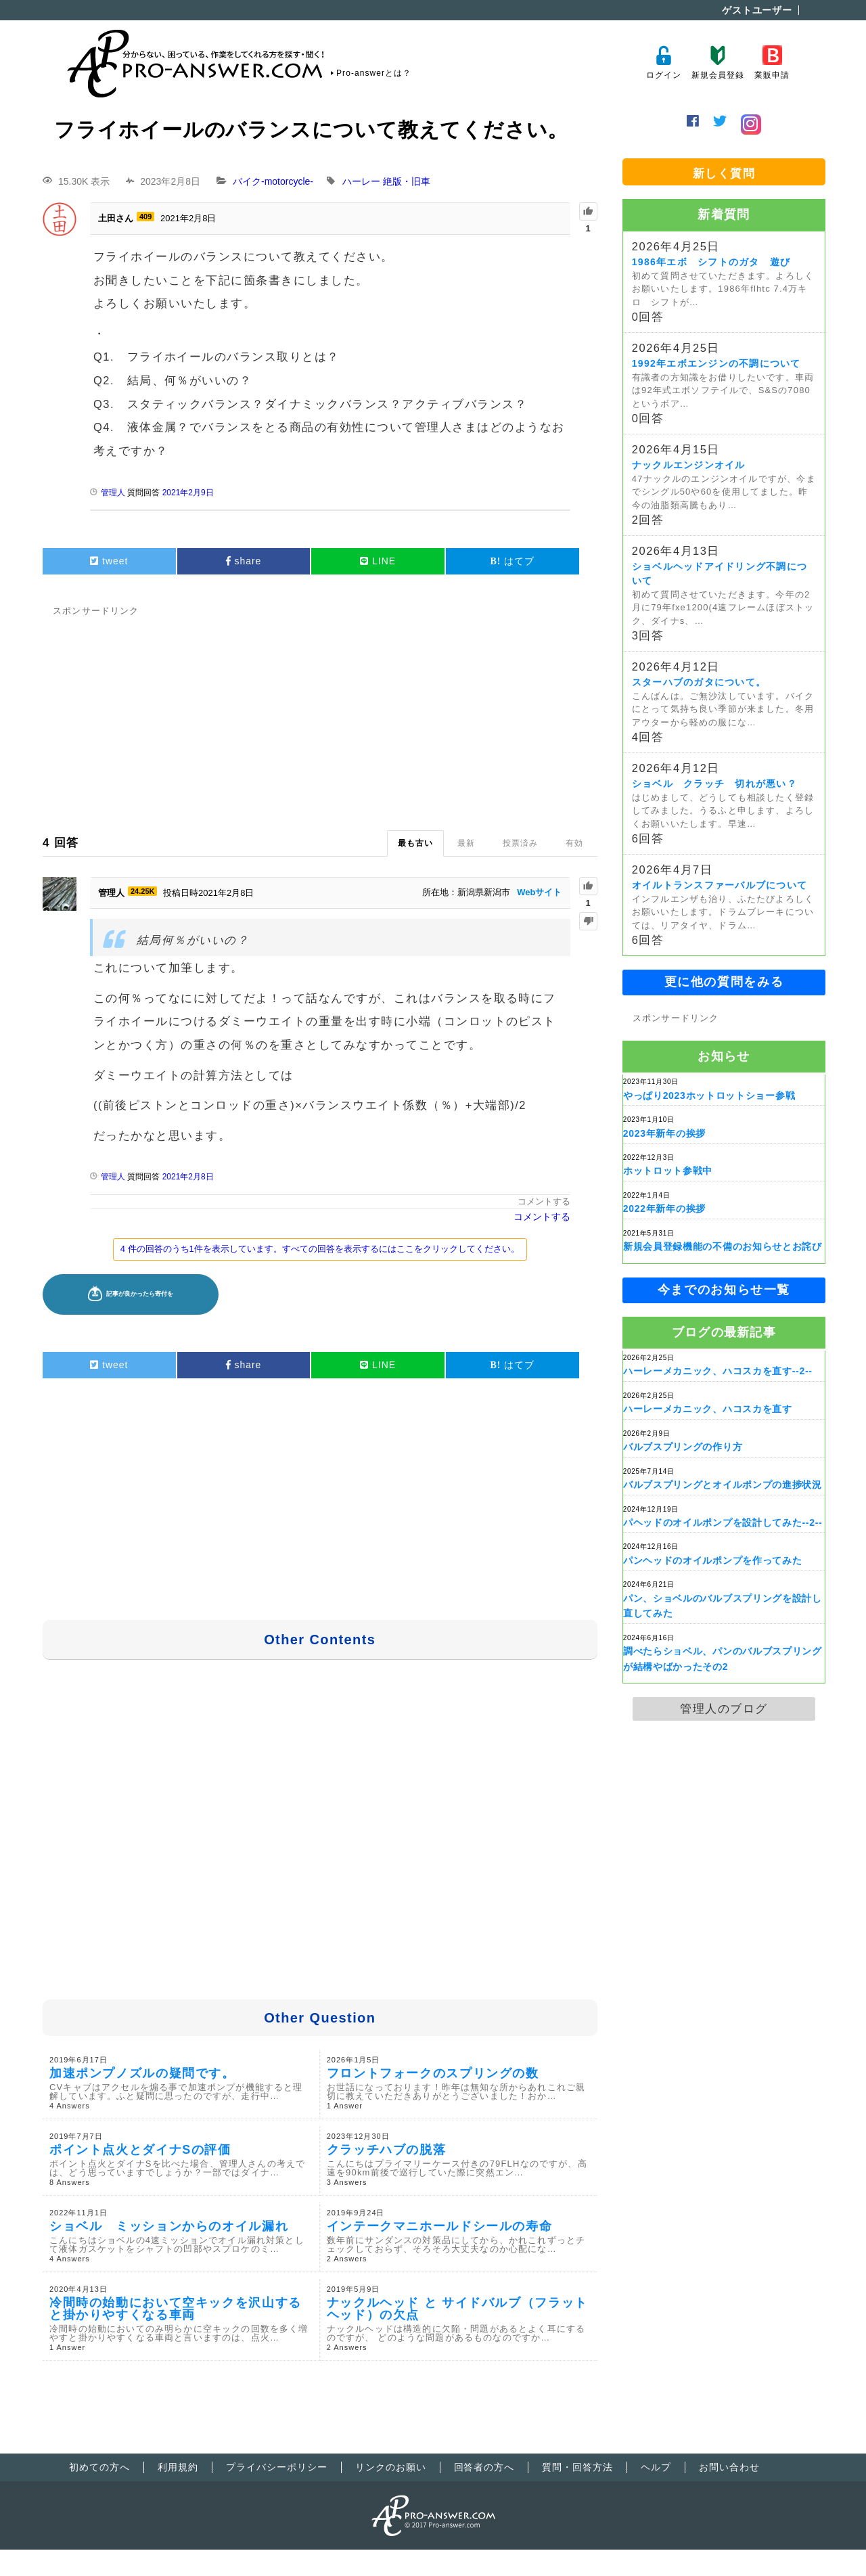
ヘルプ (656, 2467)
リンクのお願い (390, 2467)
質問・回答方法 (577, 2467)
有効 (574, 843)
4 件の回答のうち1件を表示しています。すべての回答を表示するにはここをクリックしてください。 (320, 1249)
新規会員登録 (717, 62)
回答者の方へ (484, 2467)
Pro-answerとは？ (373, 73)
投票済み (520, 843)
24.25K (142, 891)
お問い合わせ (729, 2467)
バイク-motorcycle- (273, 181)
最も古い (415, 843)
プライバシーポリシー (276, 2467)
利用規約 (178, 2467)
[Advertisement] (320, 715)
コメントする (544, 1201)
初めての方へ (99, 2467)
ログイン (663, 62)
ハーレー (361, 181)
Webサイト (539, 892)
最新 (466, 843)
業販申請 (771, 62)
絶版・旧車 (406, 181)
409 (145, 216)
